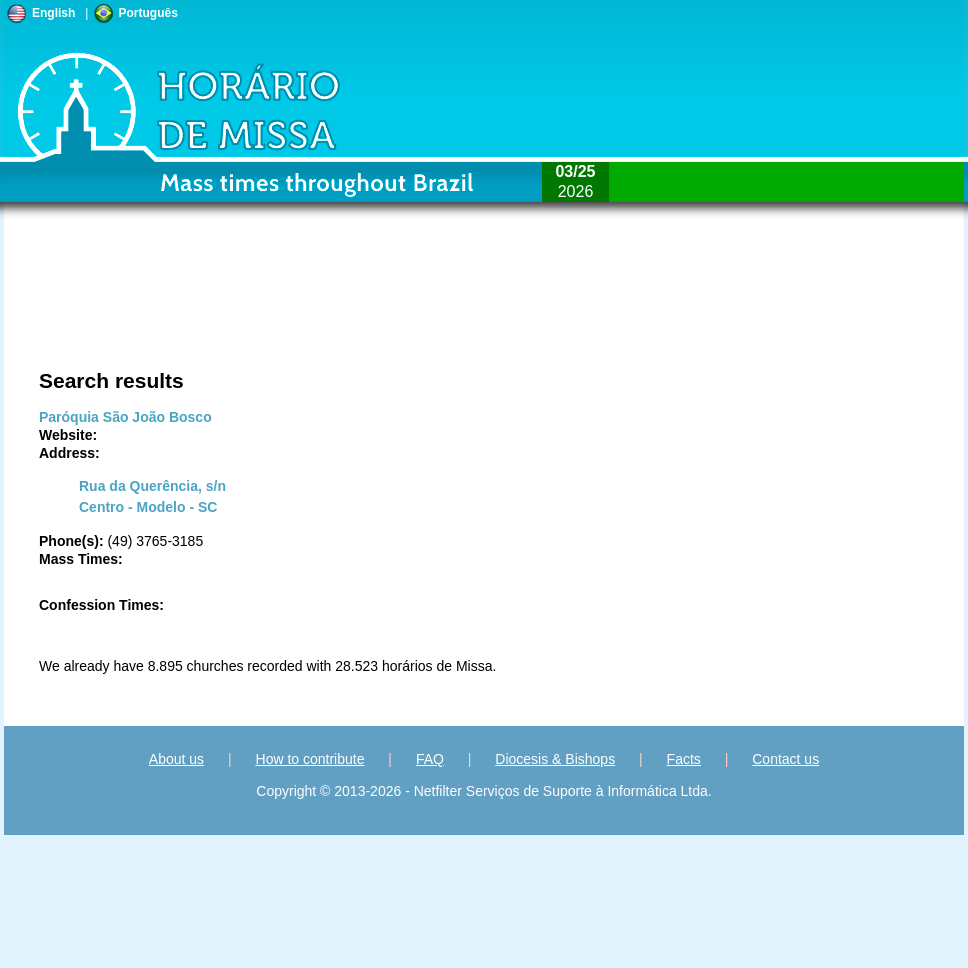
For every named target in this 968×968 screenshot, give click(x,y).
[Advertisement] (298, 305)
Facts (684, 759)
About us (176, 759)
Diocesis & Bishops (555, 759)
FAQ (430, 759)
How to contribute (310, 759)
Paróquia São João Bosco (125, 417)
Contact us (785, 759)
